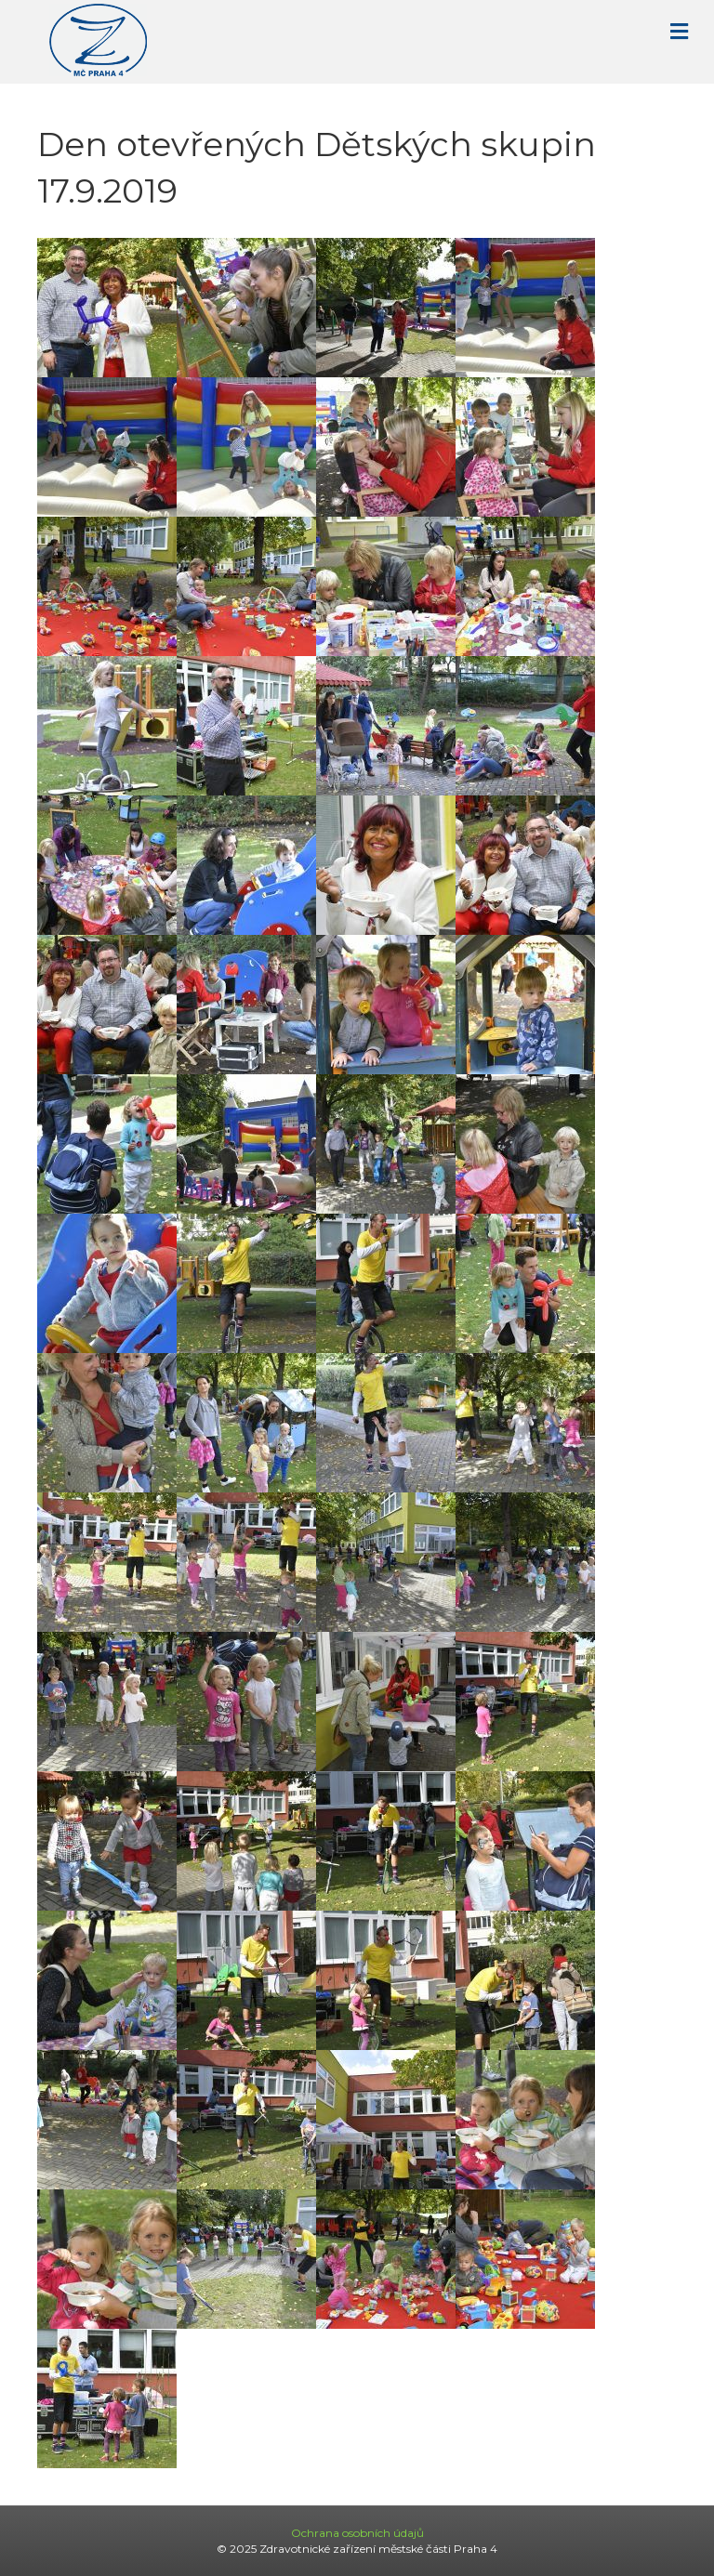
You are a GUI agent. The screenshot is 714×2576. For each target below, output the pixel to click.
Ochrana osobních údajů (357, 2533)
